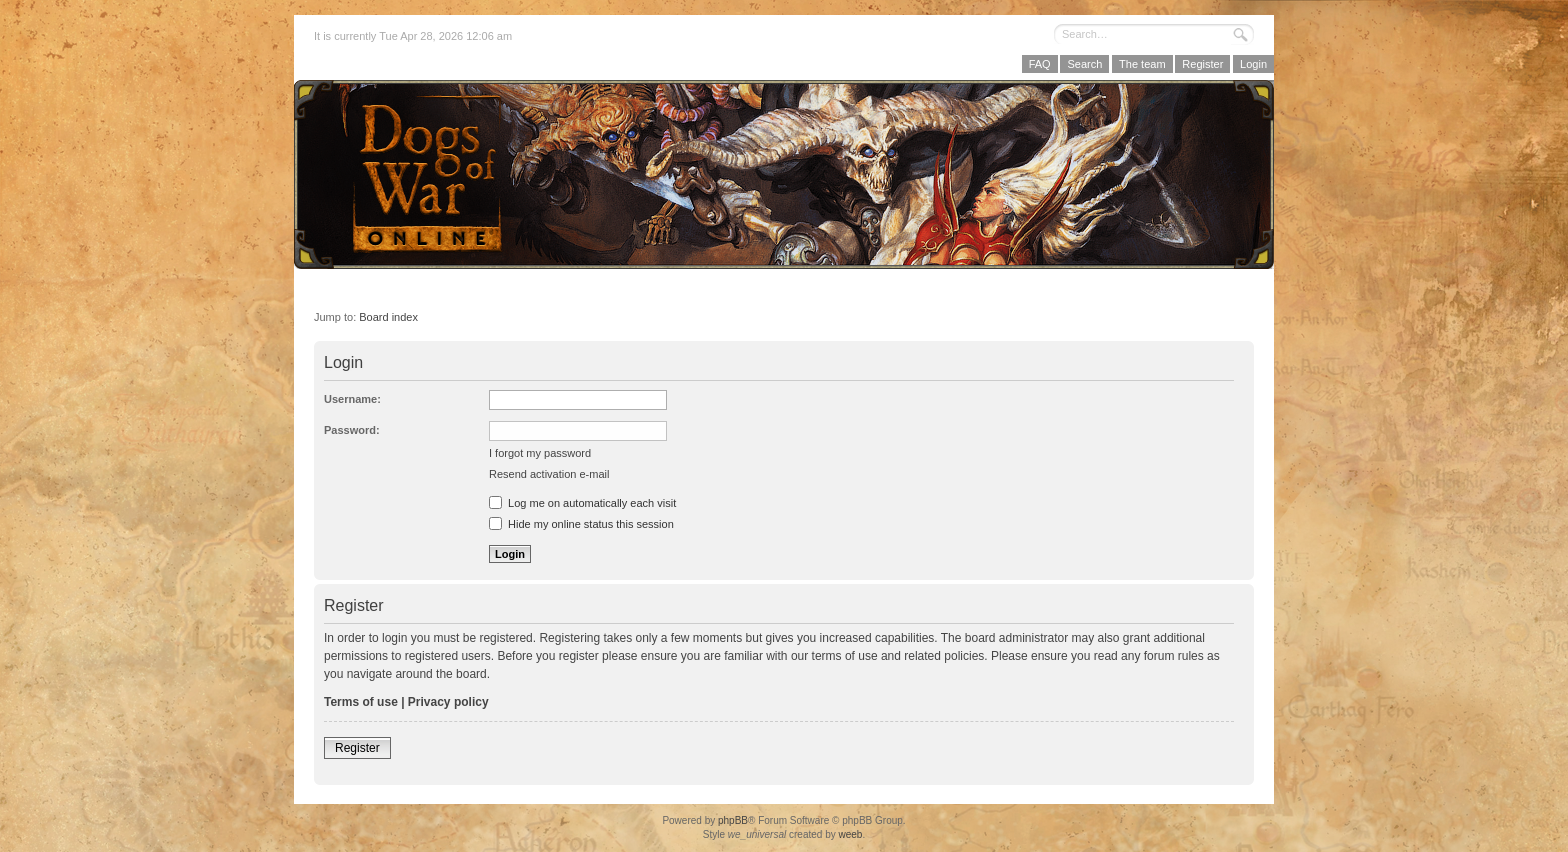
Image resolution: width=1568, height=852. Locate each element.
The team (1142, 64)
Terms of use (361, 702)
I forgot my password (540, 453)
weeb (850, 834)
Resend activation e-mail (549, 474)
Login (1253, 64)
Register (1202, 64)
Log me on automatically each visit (582, 503)
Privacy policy (448, 702)
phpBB (733, 820)
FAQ (1040, 64)
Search (1084, 64)
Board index (388, 317)
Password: (352, 430)
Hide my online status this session (581, 524)
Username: (352, 399)
